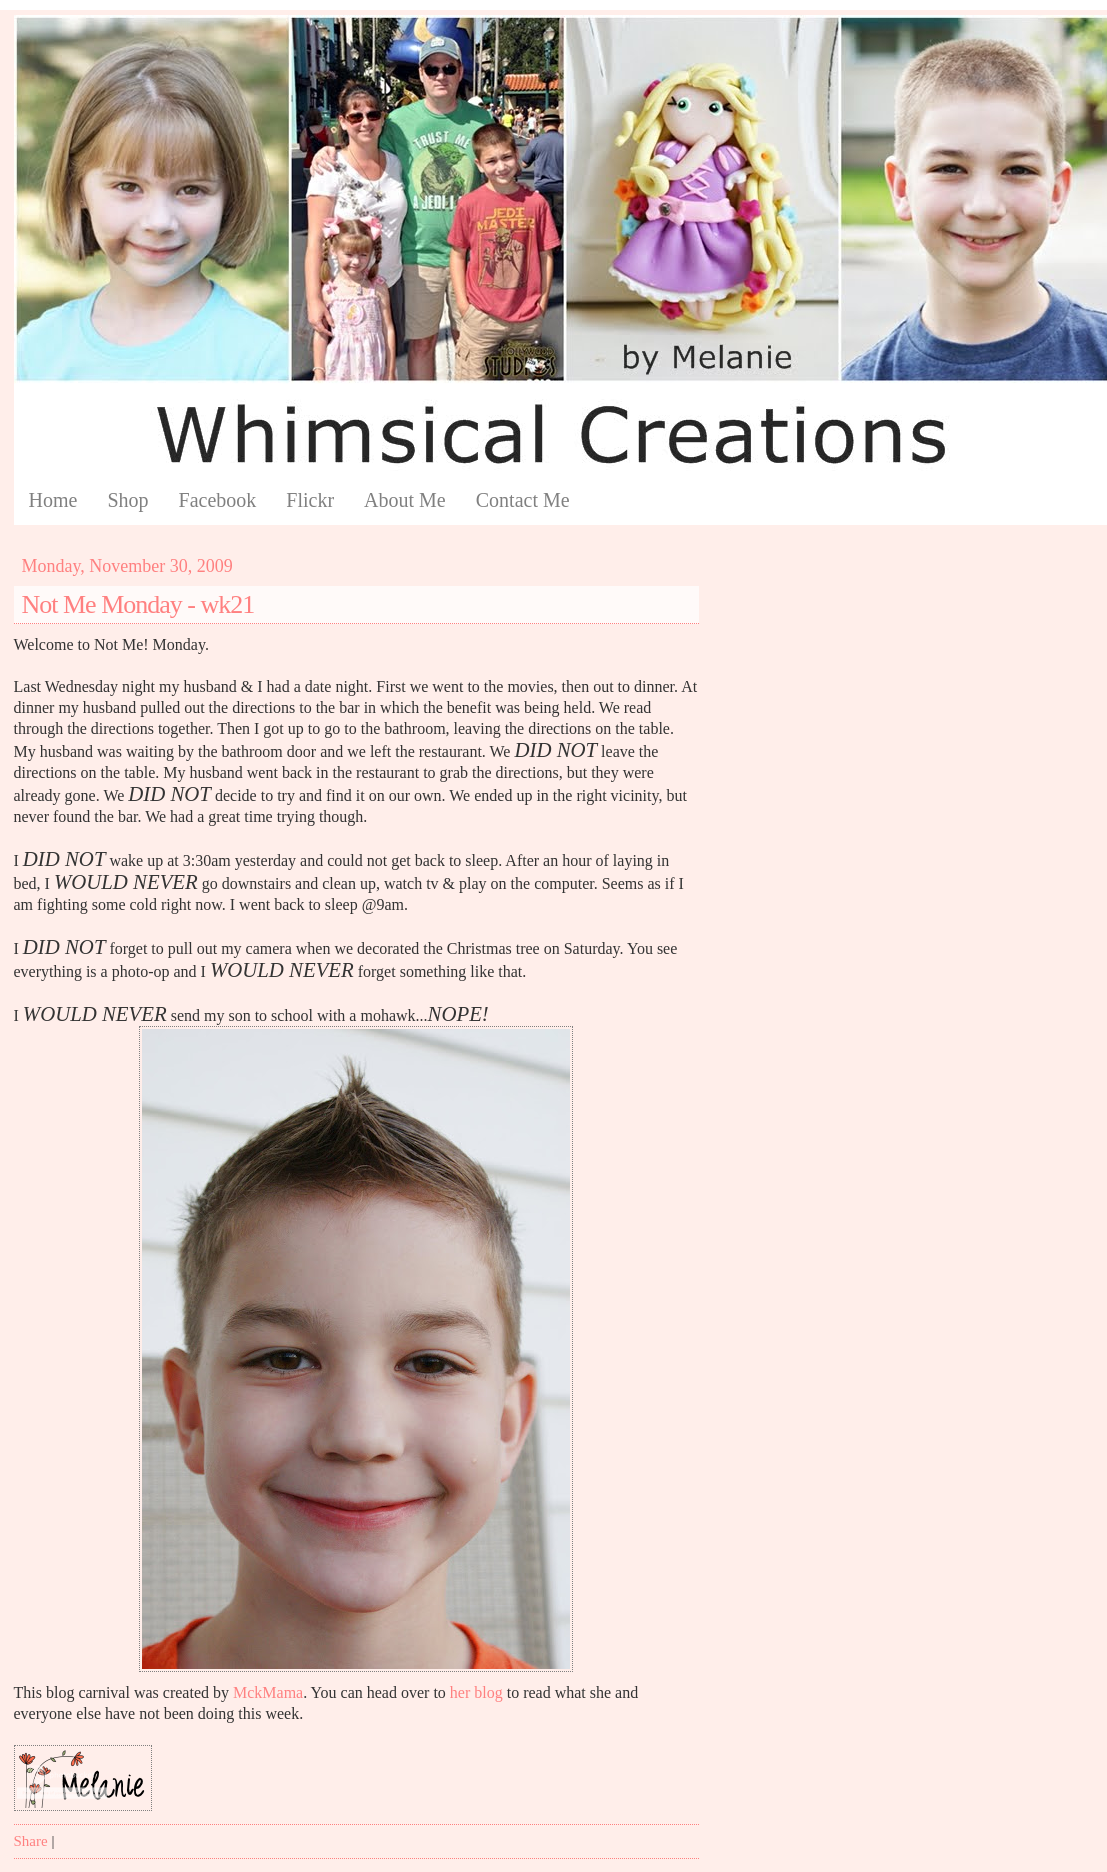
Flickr (310, 500)
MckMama (268, 1692)
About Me (405, 500)
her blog (476, 1692)
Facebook (218, 500)
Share (31, 1841)
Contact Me (523, 500)
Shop (127, 500)
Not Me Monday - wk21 (138, 604)
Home (53, 500)
